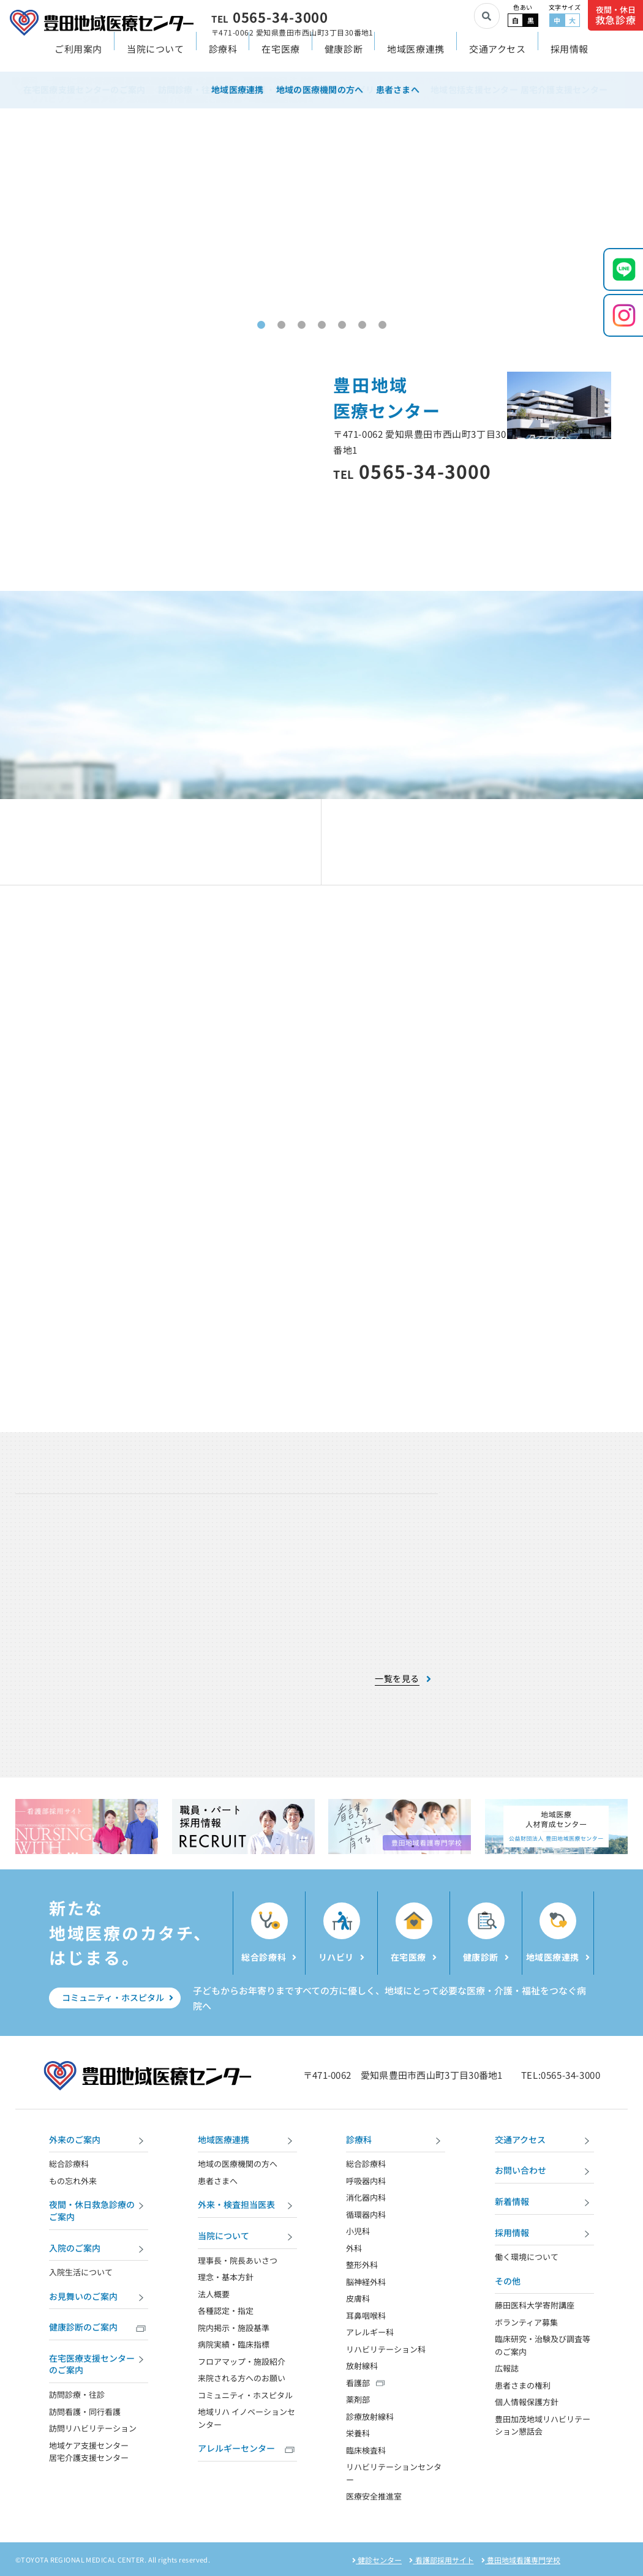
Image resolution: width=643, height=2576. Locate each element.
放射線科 (362, 2365)
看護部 (358, 2383)
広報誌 (507, 2368)
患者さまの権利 (523, 2385)
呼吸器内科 (366, 2181)
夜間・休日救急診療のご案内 (98, 2210)
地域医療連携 (416, 59)
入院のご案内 (98, 2249)
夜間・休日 (615, 16)
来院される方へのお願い (241, 2378)
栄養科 (358, 2433)
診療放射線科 (370, 2416)
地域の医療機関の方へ (237, 2163)
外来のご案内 (98, 2141)
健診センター (377, 2560)
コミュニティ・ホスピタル (117, 1997)
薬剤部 (358, 2399)
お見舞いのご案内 (98, 2297)
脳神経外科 (366, 2282)
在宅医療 (280, 59)
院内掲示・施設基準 (233, 2328)
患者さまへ (218, 2181)
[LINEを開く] (623, 269)
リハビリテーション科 (386, 2349)
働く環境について (526, 2256)
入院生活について (81, 2272)
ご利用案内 (78, 59)
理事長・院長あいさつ (237, 2260)
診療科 (223, 59)
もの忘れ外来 (73, 2181)
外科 (354, 2248)
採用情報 (569, 59)
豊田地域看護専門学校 (520, 2560)
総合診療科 (69, 2163)
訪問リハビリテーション (93, 2428)
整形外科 (362, 2264)
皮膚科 (358, 2298)
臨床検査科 (366, 2450)
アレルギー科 (370, 2332)
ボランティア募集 (526, 2322)
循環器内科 (366, 2214)
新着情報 (544, 2202)
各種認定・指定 (226, 2310)
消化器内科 (366, 2197)
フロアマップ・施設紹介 (241, 2361)
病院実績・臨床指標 (233, 2344)
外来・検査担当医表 (247, 2206)
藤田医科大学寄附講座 (534, 2305)
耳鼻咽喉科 (366, 2315)
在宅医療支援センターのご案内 (98, 2364)
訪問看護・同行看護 (85, 2411)
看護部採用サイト (441, 2560)
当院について (155, 59)
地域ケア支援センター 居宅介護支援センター (89, 2451)
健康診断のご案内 (98, 2328)
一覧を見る (397, 1678)
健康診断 (344, 59)
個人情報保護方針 (526, 2402)
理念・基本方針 (226, 2277)
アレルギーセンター (247, 2449)
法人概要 (214, 2294)
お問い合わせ (544, 2171)
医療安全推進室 (374, 2496)
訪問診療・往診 (77, 2394)
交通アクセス (497, 59)
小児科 (358, 2231)
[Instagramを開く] (623, 315)
